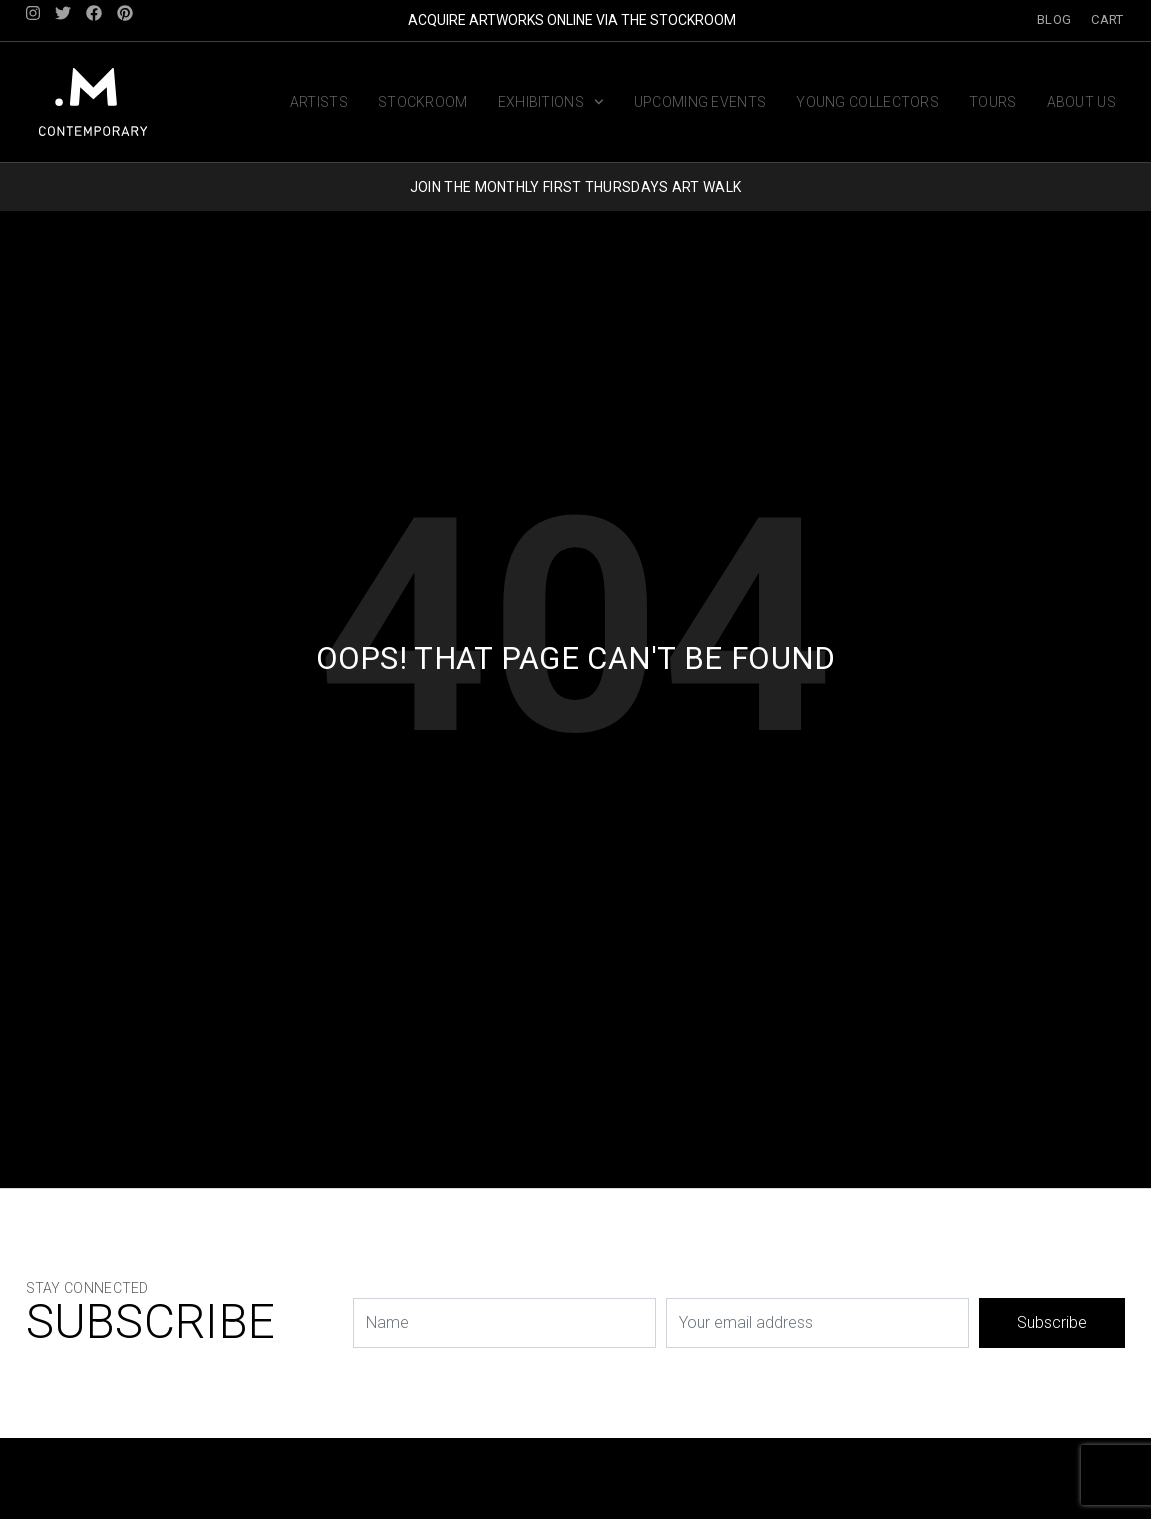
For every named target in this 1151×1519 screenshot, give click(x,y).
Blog (1054, 20)
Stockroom (423, 101)
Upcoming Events (700, 101)
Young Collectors (867, 101)
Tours (993, 101)
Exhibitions (551, 101)
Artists (319, 101)
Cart (1107, 20)
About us (1081, 101)
